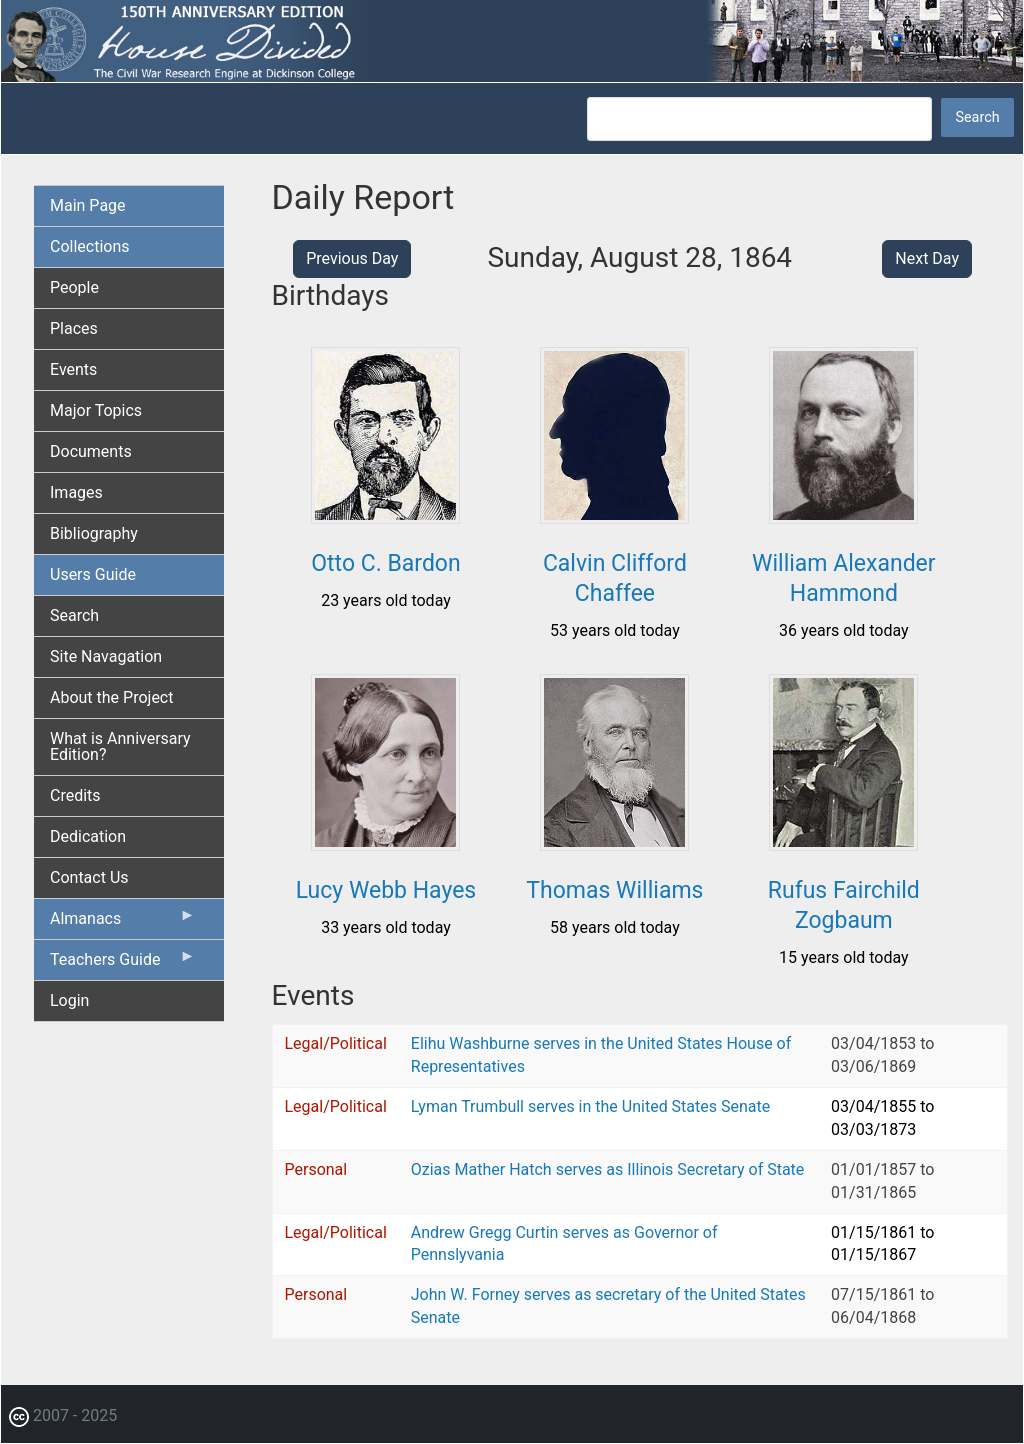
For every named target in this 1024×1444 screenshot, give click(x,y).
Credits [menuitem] (75, 795)
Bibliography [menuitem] (94, 533)
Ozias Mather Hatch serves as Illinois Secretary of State (608, 1169)
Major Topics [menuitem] (96, 410)
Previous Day (352, 258)
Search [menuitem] (74, 615)
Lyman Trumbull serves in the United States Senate (590, 1106)
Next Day (927, 258)
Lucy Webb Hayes (386, 890)
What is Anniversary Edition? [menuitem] (120, 746)
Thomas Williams (614, 890)
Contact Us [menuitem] (89, 877)
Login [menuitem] (69, 1000)
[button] (385, 516)
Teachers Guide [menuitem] (123, 964)
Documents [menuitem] (91, 451)
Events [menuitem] (73, 369)
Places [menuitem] (74, 328)
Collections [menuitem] (90, 246)
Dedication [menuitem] (88, 836)
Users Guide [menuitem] (93, 574)
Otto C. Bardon (385, 563)
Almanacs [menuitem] (123, 923)
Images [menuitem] (76, 492)
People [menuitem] (74, 287)
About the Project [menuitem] (111, 697)
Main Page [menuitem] (88, 205)
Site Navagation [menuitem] (106, 656)
